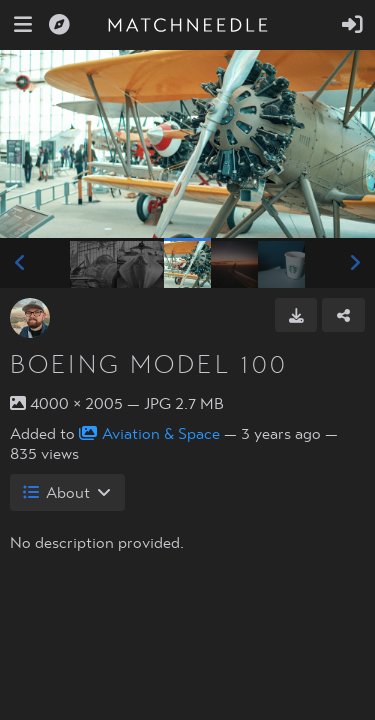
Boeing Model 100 (149, 365)
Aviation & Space (149, 434)
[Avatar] (30, 318)
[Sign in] (352, 25)
